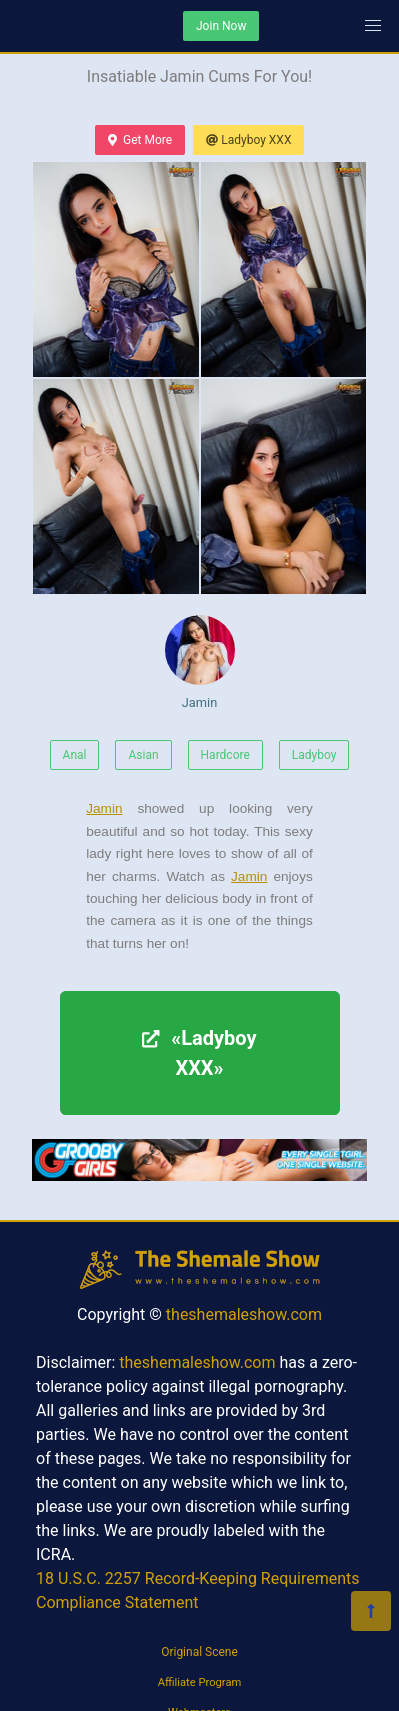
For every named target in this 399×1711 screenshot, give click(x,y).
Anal (75, 755)
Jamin (200, 662)
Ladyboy (314, 755)
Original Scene (199, 1652)
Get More (140, 140)
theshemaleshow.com (244, 1314)
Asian (143, 755)
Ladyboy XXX (248, 140)
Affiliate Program (200, 1682)
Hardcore (225, 755)
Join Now (221, 26)
